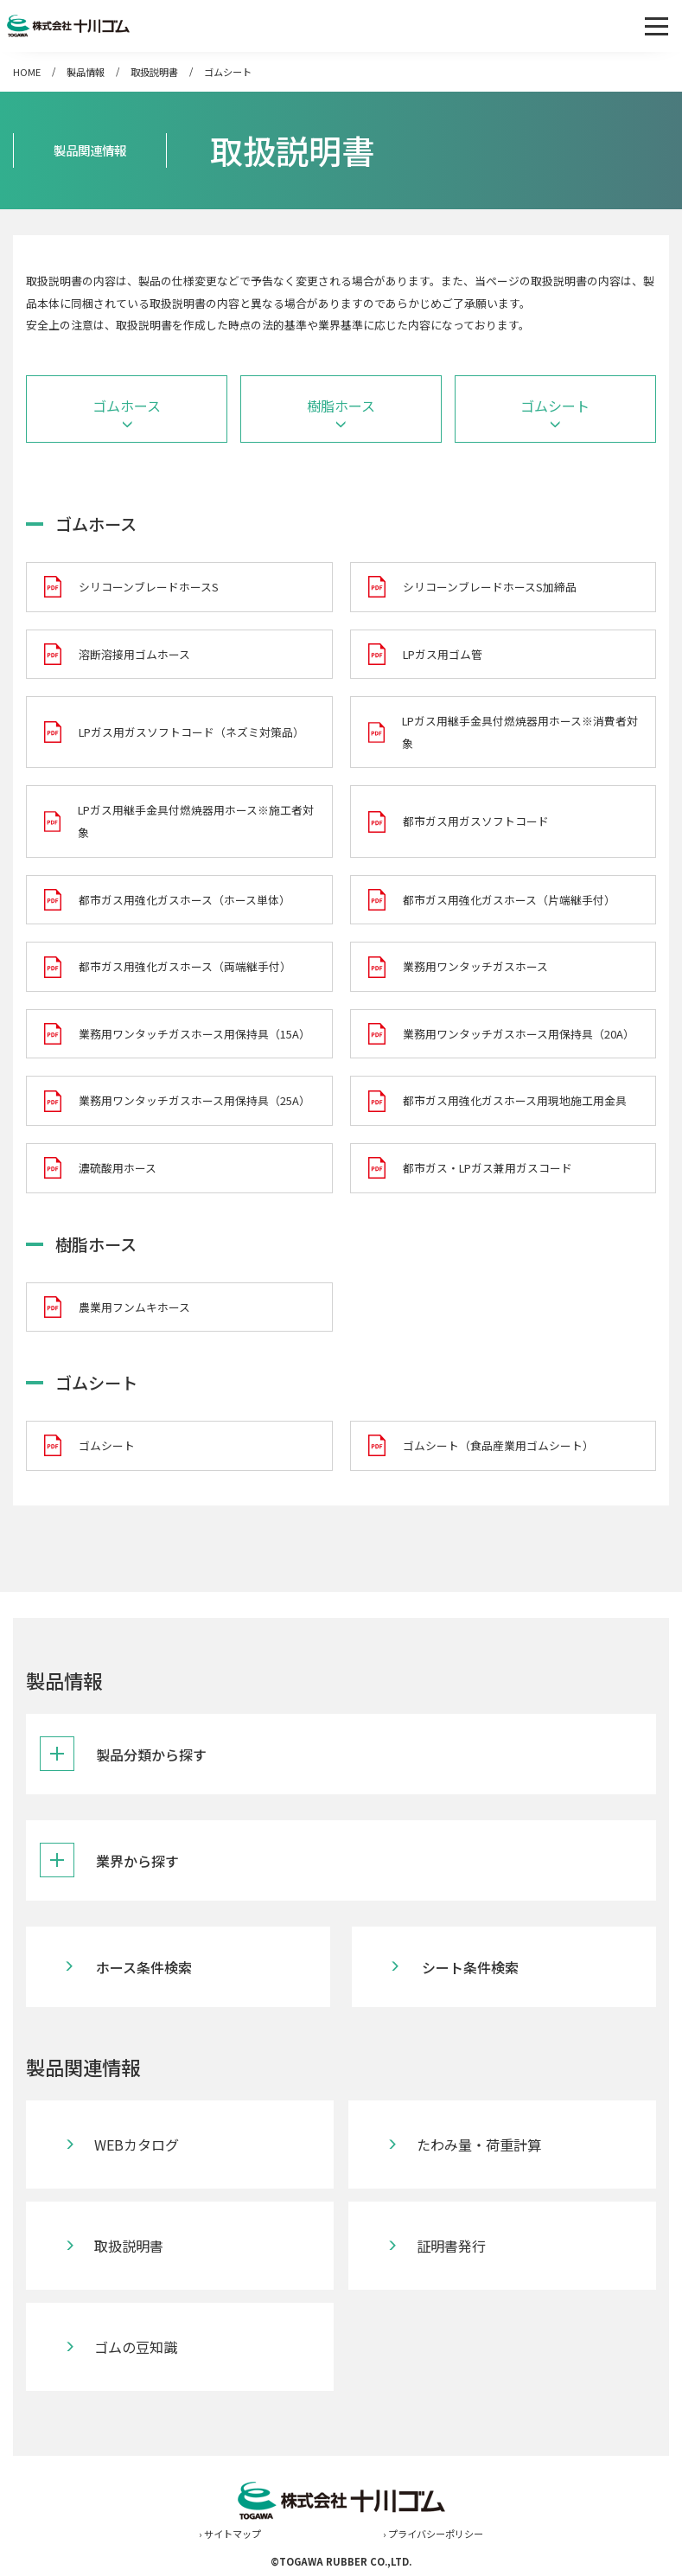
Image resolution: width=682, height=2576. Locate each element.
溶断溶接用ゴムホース (134, 654)
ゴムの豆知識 (135, 2346)
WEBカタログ (136, 2144)
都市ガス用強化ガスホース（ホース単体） (184, 900)
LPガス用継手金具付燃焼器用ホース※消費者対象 (520, 732)
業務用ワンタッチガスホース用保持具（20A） (518, 1034)
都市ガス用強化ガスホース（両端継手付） (185, 966)
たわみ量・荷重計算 (479, 2144)
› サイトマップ (230, 2534)
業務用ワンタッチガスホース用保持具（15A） (194, 1034)
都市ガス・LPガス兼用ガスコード (487, 1168)
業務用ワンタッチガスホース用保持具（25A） (194, 1100)
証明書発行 (451, 2245)
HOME (27, 72)
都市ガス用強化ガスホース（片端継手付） (509, 900)
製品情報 (86, 72)
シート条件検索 (470, 1967)
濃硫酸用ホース (117, 1168)
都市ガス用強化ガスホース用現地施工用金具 (515, 1100)
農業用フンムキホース (134, 1307)
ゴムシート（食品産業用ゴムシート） (498, 1445)
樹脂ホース (341, 405)
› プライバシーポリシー (433, 2534)
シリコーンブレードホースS (149, 586)
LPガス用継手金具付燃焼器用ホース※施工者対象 (196, 821)
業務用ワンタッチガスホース (475, 966)
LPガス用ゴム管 (442, 654)
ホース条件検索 (144, 1967)
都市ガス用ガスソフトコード (476, 821)
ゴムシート (228, 72)
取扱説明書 (154, 72)
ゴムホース (126, 405)
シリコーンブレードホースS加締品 (490, 586)
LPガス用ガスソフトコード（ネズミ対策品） (191, 732)
